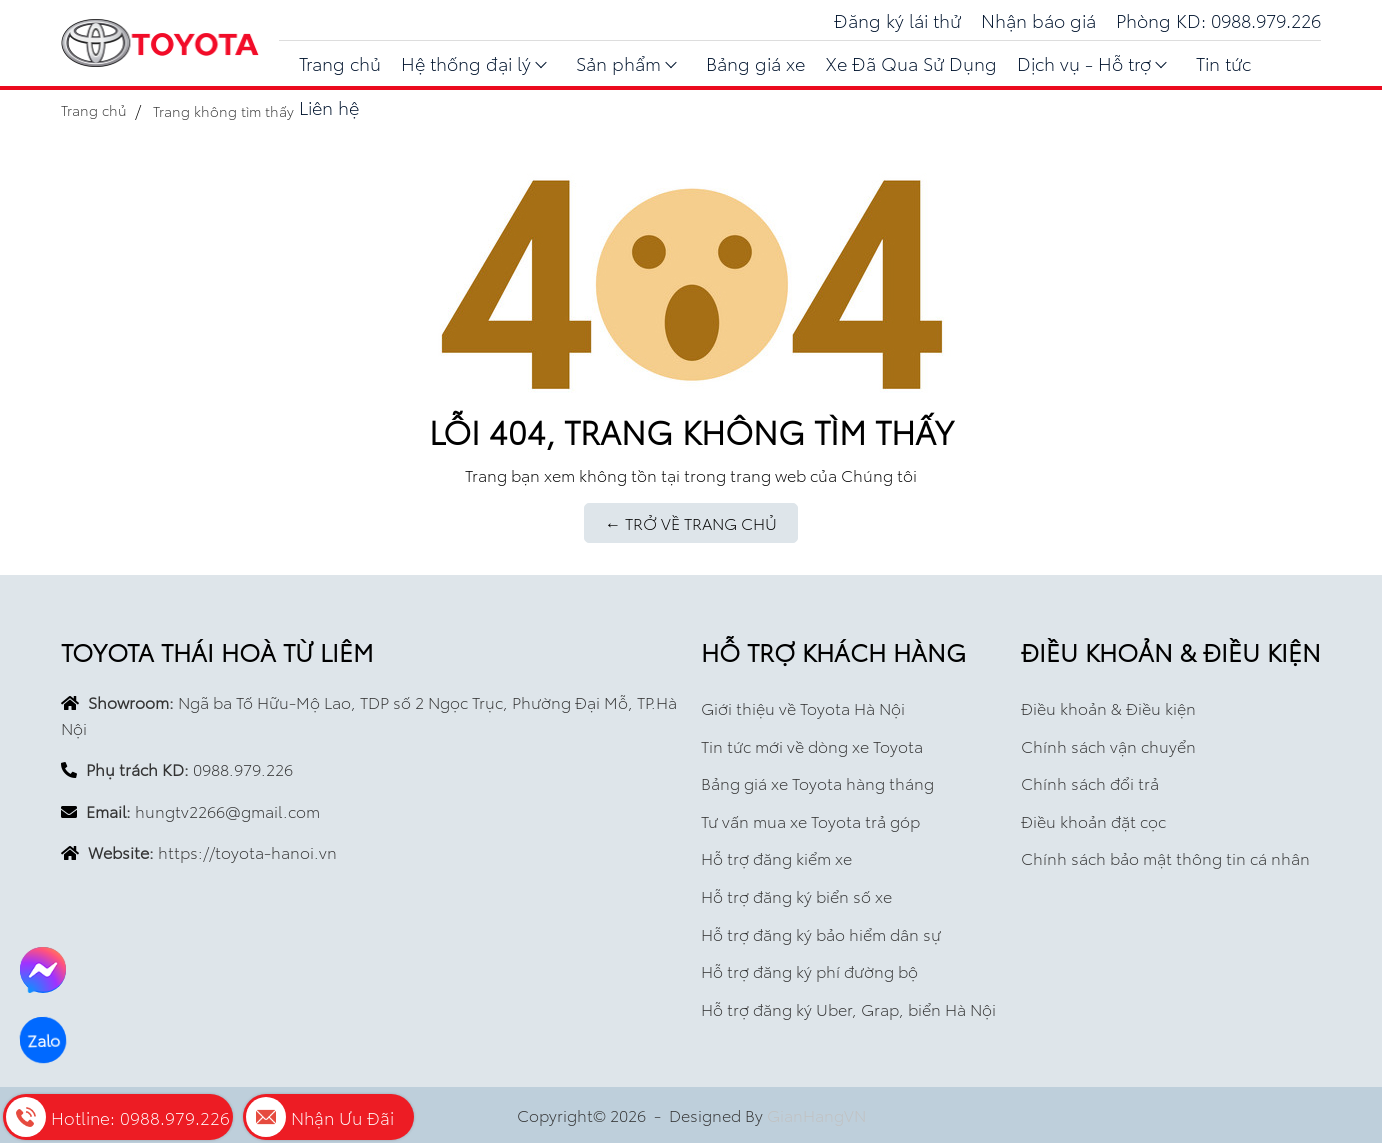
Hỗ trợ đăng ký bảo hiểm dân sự (821, 933)
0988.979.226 (243, 768)
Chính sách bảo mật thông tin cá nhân (1165, 857)
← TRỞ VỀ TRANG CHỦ (691, 522)
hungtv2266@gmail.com (227, 810)
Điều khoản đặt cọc (1093, 820)
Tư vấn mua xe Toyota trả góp (810, 820)
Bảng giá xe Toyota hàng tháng (817, 782)
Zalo (43, 1040)
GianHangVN (816, 1114)
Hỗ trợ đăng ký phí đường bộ (809, 970)
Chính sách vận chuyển (1108, 745)
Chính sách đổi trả (1090, 782)
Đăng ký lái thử (897, 19)
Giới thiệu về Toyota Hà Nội (803, 707)
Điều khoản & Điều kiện (1108, 707)
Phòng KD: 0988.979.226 (1218, 19)
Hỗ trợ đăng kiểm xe (776, 857)
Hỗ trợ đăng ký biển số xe (796, 895)
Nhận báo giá (1038, 19)
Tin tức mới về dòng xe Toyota (812, 745)
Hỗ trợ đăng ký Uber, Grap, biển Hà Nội (848, 1008)
